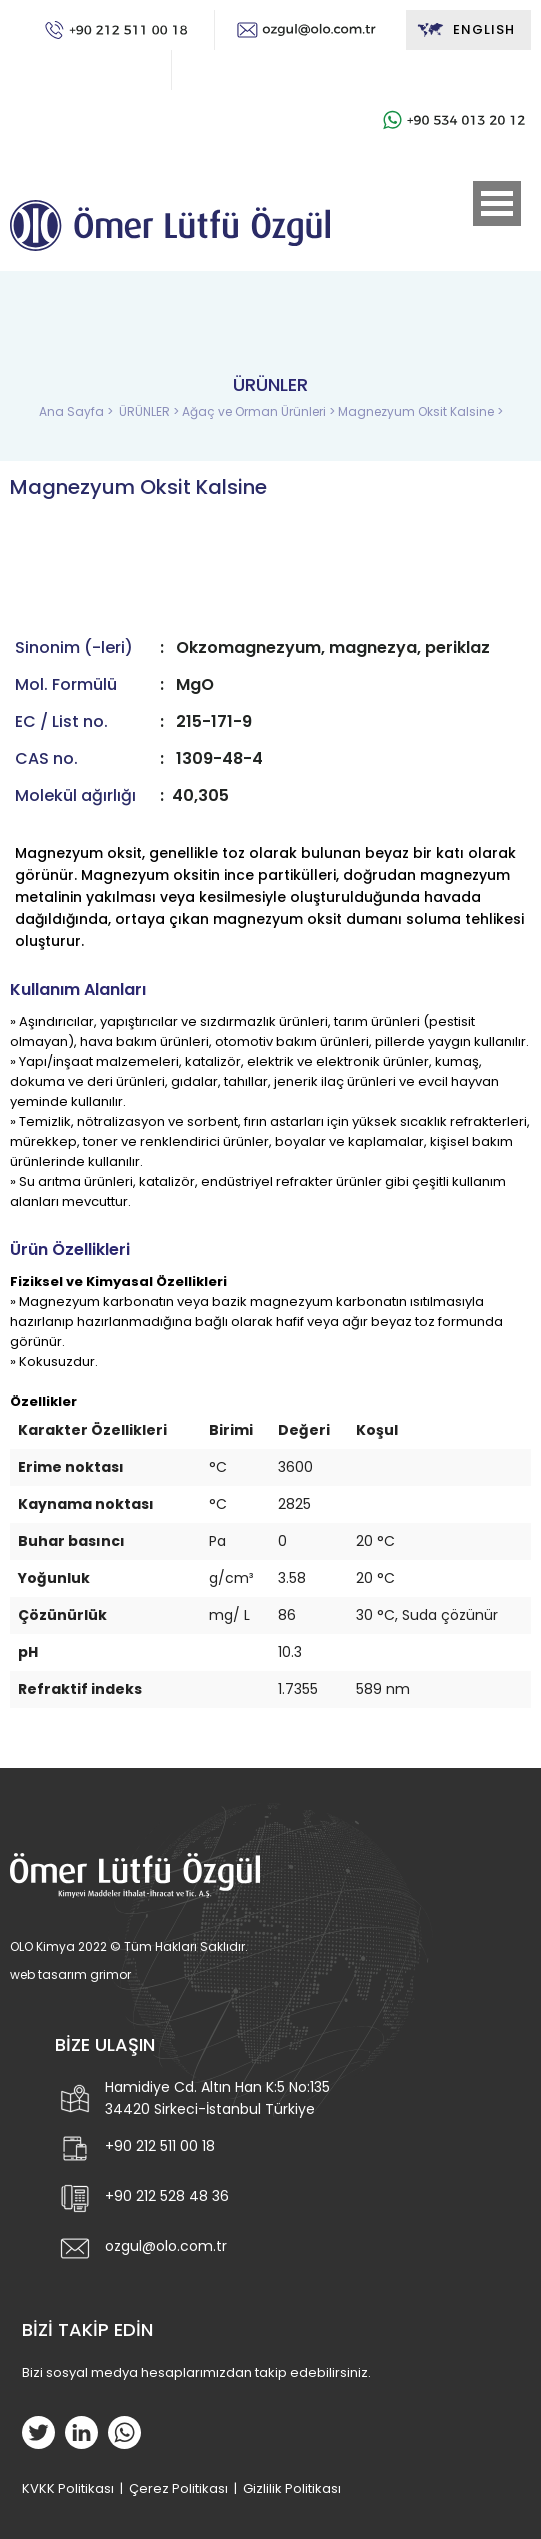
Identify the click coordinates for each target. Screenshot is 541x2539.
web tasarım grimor (70, 1974)
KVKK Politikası (68, 2488)
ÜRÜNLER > (150, 411)
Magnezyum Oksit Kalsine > (420, 411)
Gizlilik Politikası (292, 2488)
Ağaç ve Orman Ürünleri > (260, 411)
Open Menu (497, 203)
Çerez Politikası (178, 2488)
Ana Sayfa (73, 411)
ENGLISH (465, 30)
